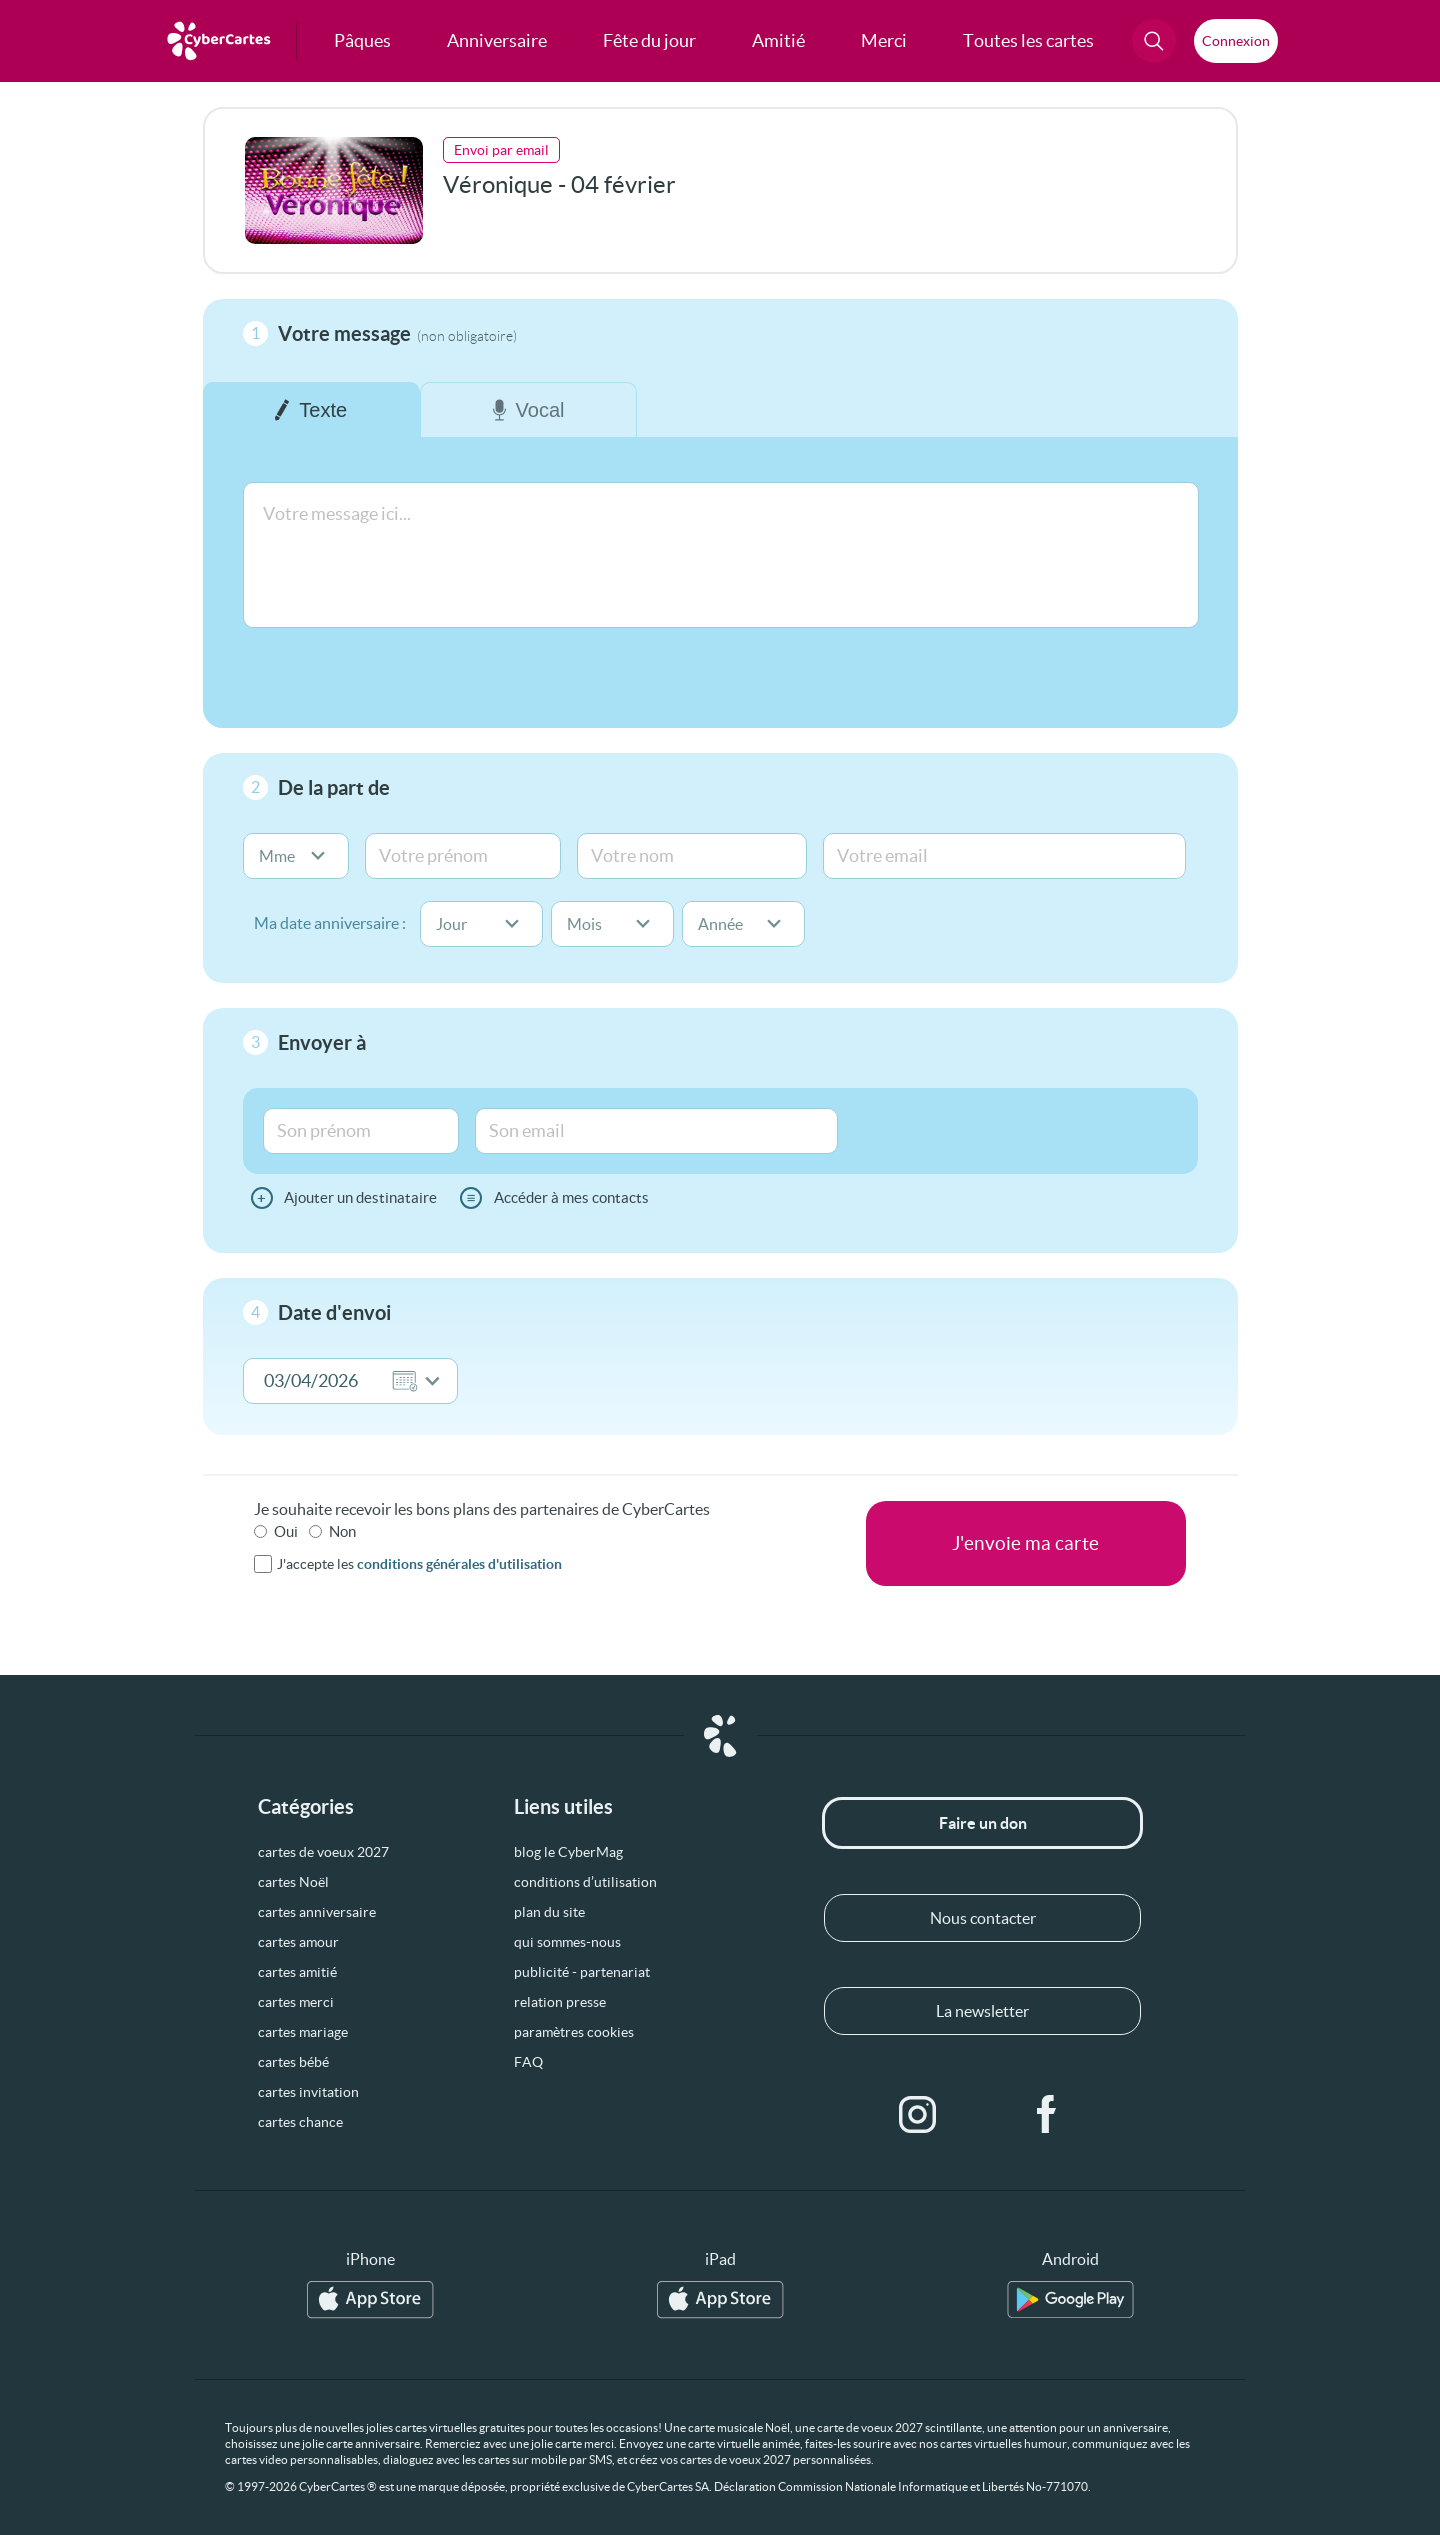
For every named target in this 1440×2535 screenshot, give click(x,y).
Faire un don (983, 1823)
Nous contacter (983, 1918)
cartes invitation (308, 2092)
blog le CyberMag (568, 1852)
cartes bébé (293, 2062)
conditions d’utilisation (585, 1882)
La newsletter (982, 2011)
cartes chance (300, 2122)
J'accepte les (419, 1564)
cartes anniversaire (317, 1912)
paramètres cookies (574, 2032)
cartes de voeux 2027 (323, 1852)
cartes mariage (303, 2032)
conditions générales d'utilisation (459, 1564)
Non (342, 1531)
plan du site (549, 1912)
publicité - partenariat (582, 1972)
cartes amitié (297, 1972)
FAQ (528, 2062)
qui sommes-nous (567, 1942)
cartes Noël (293, 1882)
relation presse (560, 2002)
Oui (286, 1531)
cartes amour (298, 1942)
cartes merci (296, 2002)
